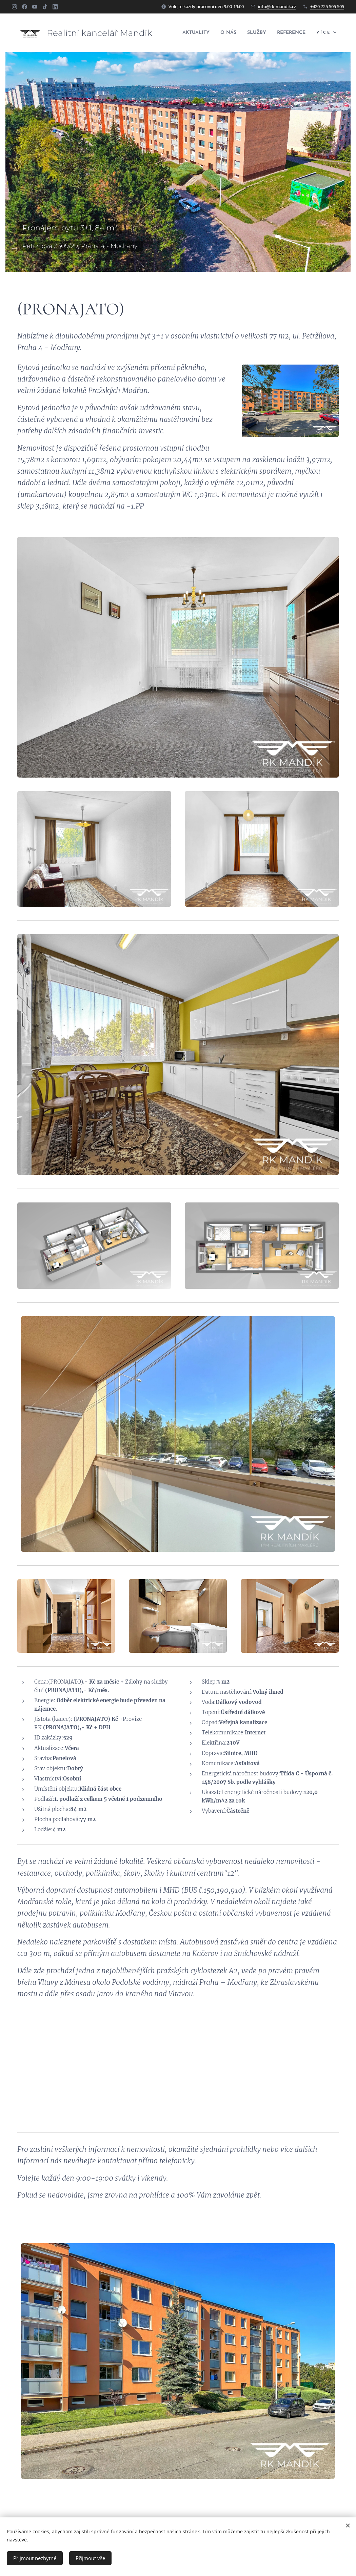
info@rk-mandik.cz (277, 6)
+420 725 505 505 (327, 6)
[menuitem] (226, 32)
